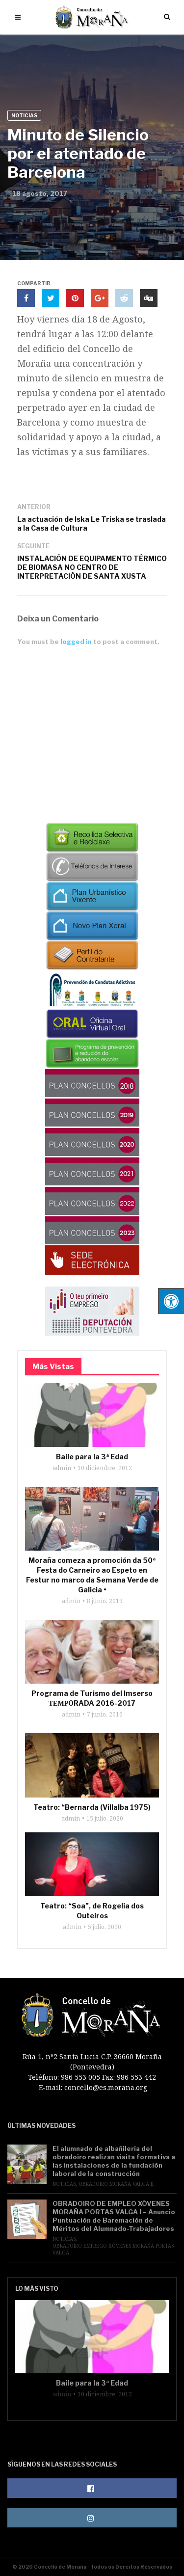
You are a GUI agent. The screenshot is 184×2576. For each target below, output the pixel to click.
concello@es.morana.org (105, 2087)
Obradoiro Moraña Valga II (116, 2183)
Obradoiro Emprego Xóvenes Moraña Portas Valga (113, 2249)
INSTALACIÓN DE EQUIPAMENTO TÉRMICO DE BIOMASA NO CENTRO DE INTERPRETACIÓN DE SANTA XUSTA (92, 567)
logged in (76, 641)
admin (62, 1468)
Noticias (24, 115)
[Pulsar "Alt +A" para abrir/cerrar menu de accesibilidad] (171, 1301)
